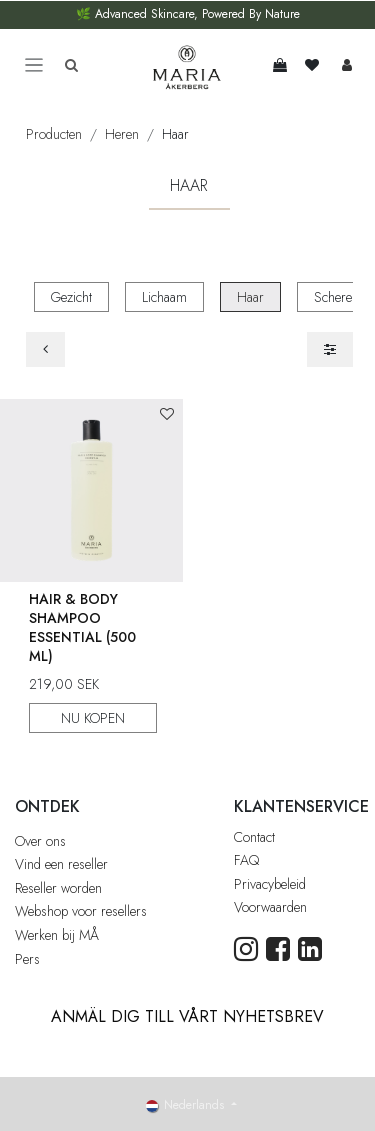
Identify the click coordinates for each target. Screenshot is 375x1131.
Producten (54, 134)
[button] (167, 414)
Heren (122, 134)
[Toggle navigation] (34, 65)
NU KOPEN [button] (93, 717)
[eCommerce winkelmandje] (280, 65)
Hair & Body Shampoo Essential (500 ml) (82, 626)
